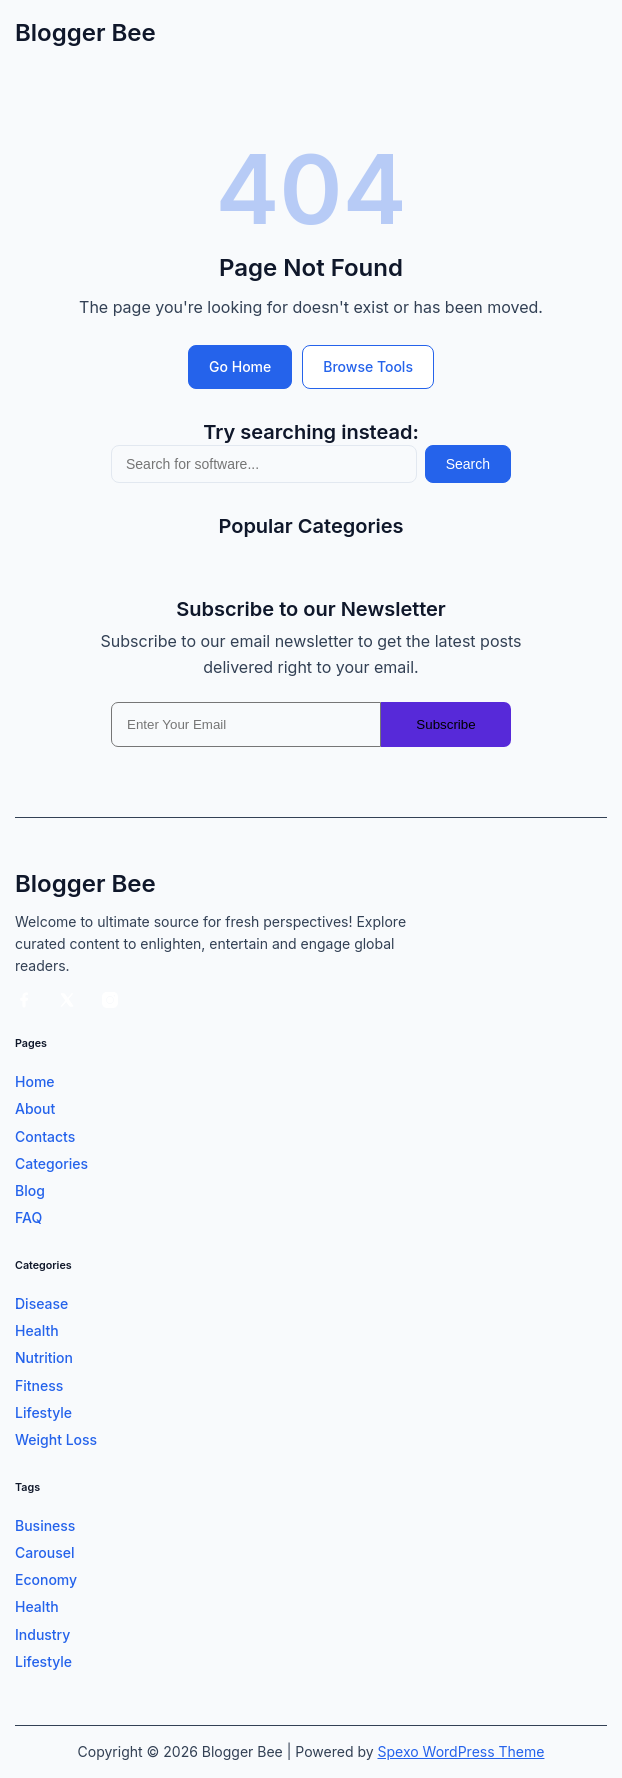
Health (37, 1330)
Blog (30, 1190)
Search (468, 464)
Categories (51, 1163)
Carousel (45, 1552)
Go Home (240, 366)
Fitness (39, 1385)
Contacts (45, 1136)
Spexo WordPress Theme (461, 1751)
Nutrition (44, 1357)
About (35, 1108)
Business (45, 1525)
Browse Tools (368, 366)
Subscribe (445, 724)
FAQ (28, 1217)
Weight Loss (56, 1439)
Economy (46, 1579)
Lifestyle (43, 1412)
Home (35, 1081)
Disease (41, 1303)
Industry (42, 1634)
